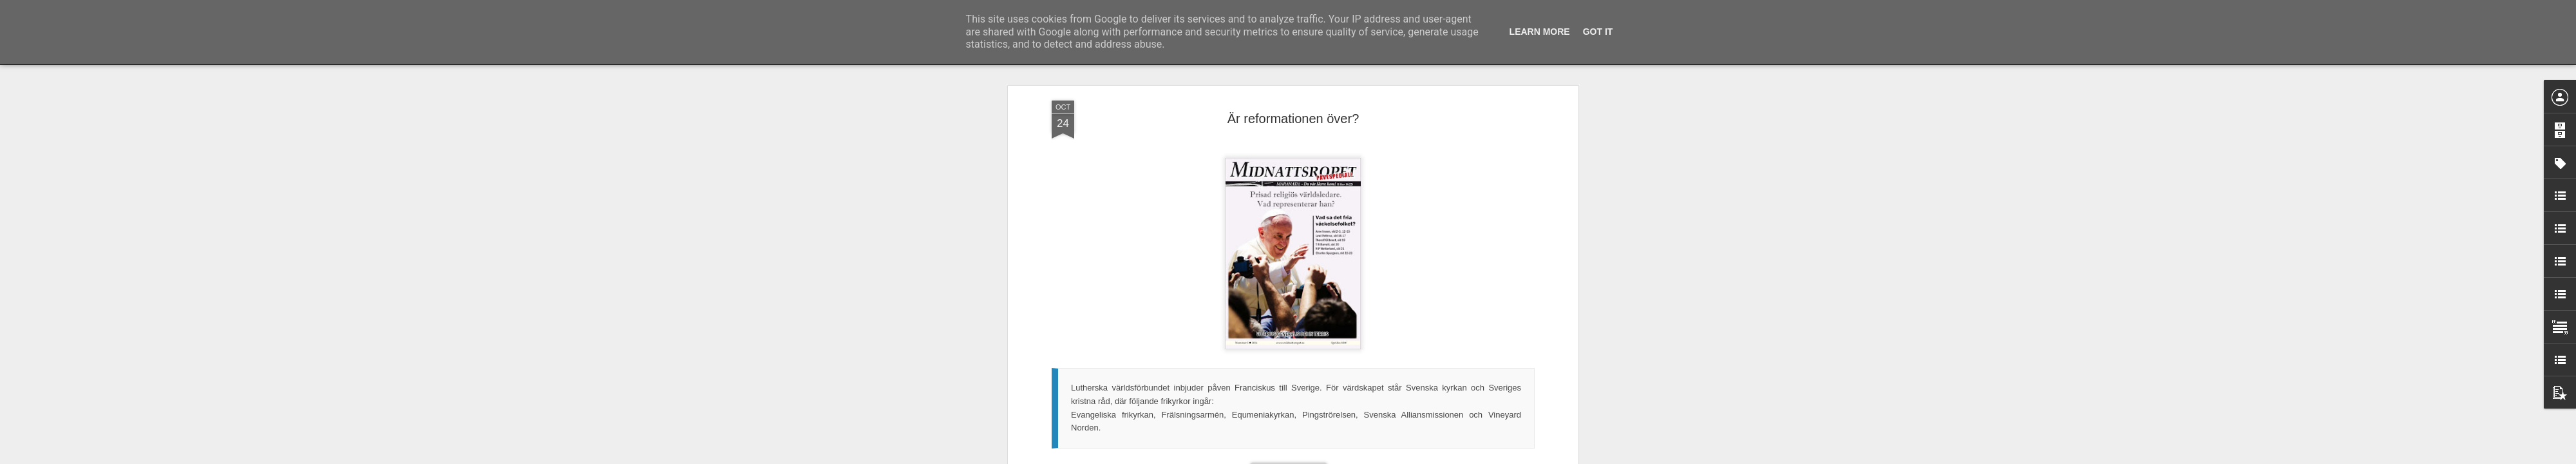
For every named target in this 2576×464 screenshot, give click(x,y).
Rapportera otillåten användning (1362, 457)
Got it (1598, 31)
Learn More (1540, 31)
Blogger (1297, 457)
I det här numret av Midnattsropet (1115, 399)
